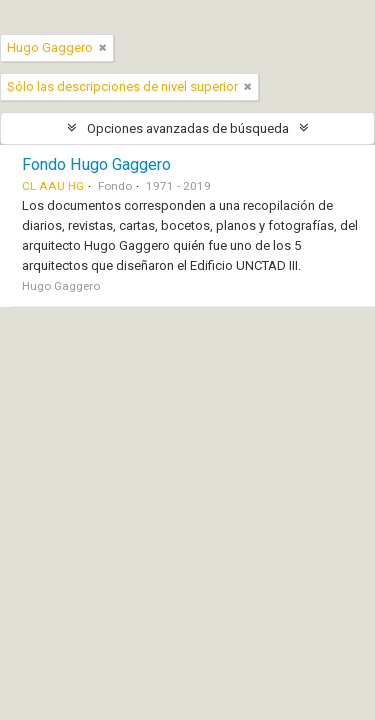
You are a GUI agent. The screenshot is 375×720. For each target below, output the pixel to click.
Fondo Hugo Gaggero (96, 164)
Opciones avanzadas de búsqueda (188, 128)
